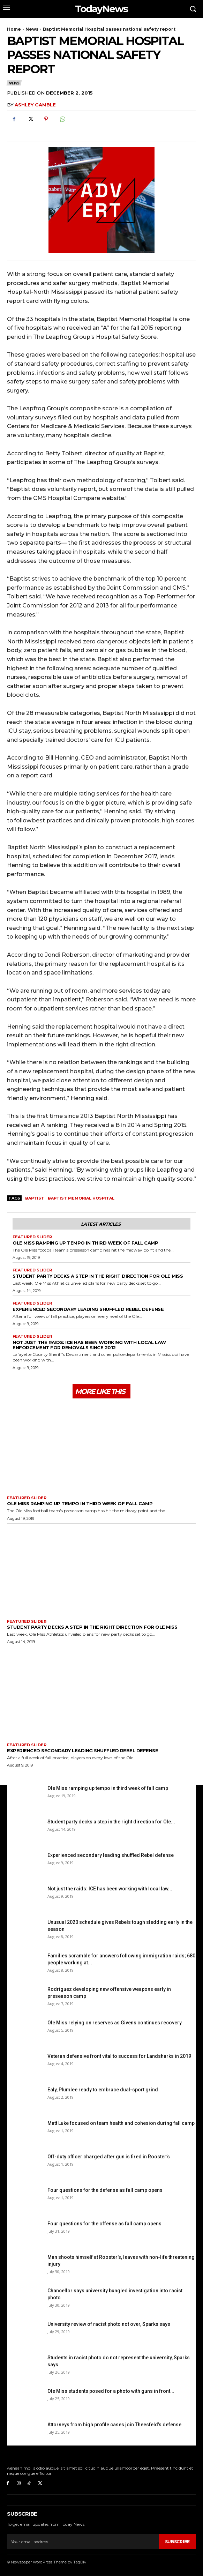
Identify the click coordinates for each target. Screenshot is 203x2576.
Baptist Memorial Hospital (81, 1198)
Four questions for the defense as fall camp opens (105, 2190)
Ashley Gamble (35, 104)
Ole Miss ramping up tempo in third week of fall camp (85, 1243)
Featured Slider (32, 1237)
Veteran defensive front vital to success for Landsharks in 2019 (119, 2056)
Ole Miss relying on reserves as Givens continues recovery (114, 2022)
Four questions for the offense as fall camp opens (104, 2223)
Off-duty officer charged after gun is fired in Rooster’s (108, 2156)
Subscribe (177, 2541)
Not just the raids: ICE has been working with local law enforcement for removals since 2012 (89, 1344)
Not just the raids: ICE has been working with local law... (109, 1888)
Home (14, 29)
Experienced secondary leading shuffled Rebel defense (88, 1309)
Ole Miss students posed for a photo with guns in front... (110, 2391)
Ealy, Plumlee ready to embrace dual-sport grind (102, 2089)
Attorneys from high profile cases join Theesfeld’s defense (114, 2424)
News (31, 29)
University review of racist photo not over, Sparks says (108, 2324)
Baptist (34, 1198)
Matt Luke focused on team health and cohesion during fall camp (121, 2123)
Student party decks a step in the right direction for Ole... (111, 1821)
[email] (83, 2541)
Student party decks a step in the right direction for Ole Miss (98, 1276)
